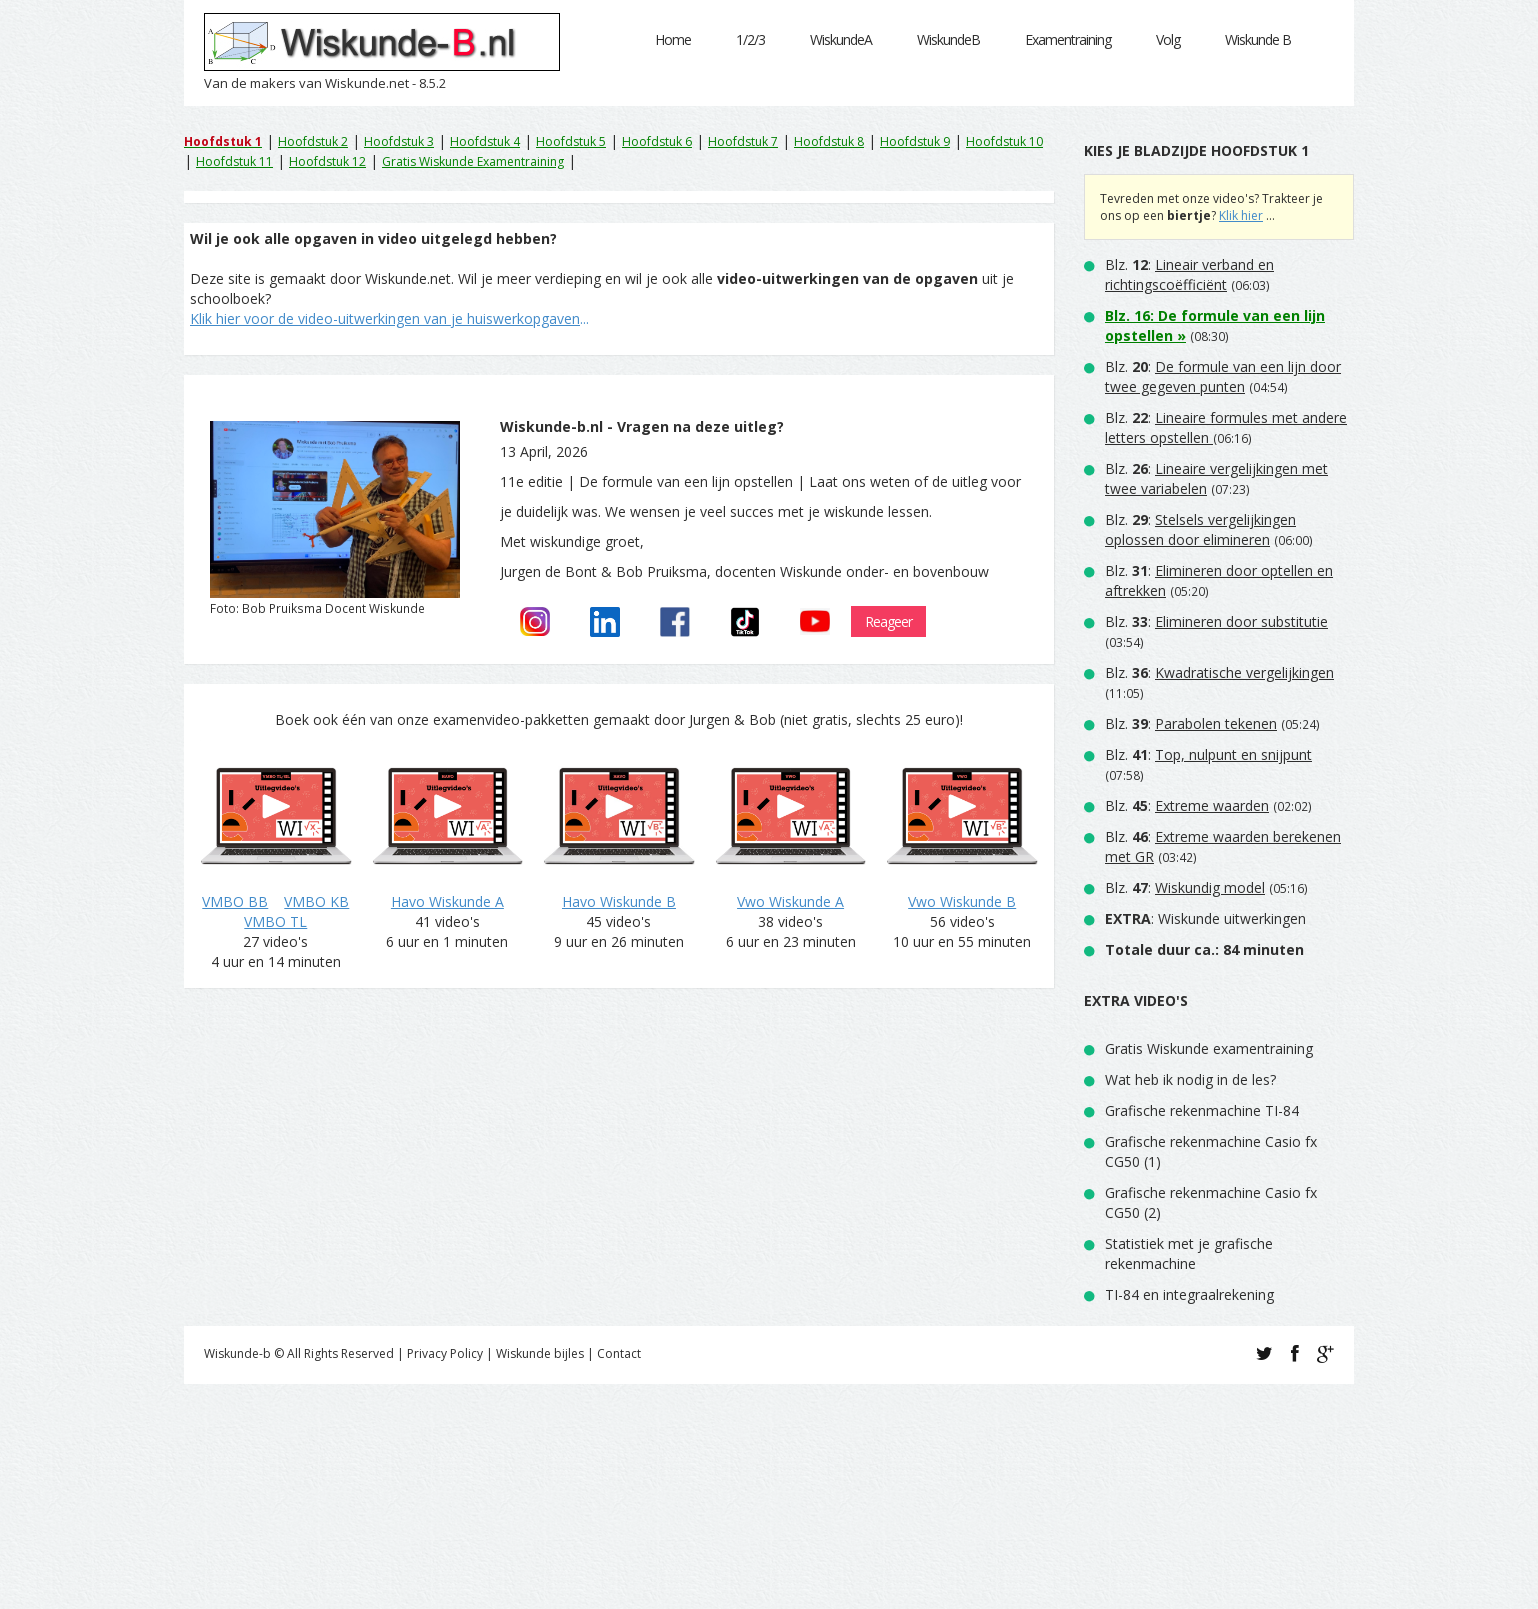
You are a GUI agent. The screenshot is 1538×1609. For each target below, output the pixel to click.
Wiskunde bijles (540, 1353)
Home (673, 39)
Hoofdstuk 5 (571, 141)
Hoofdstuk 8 (829, 141)
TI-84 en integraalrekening (1189, 1294)
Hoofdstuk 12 (327, 161)
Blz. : (1189, 274)
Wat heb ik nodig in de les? (1190, 1079)
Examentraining (1068, 39)
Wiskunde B (1258, 39)
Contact (619, 1353)
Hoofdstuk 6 (657, 141)
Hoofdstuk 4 (485, 141)
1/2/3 (750, 39)
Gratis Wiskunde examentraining (1209, 1048)
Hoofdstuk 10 (1004, 141)
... (389, 318)
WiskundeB (948, 39)
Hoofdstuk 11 (234, 161)
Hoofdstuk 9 (915, 141)
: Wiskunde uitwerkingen (1205, 918)
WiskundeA (841, 39)
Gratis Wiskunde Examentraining (473, 161)
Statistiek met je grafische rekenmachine (1189, 1253)
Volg (1168, 39)
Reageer (888, 621)
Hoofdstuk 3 (399, 141)
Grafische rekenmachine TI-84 (1202, 1110)
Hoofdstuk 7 (743, 141)
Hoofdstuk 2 (313, 141)
